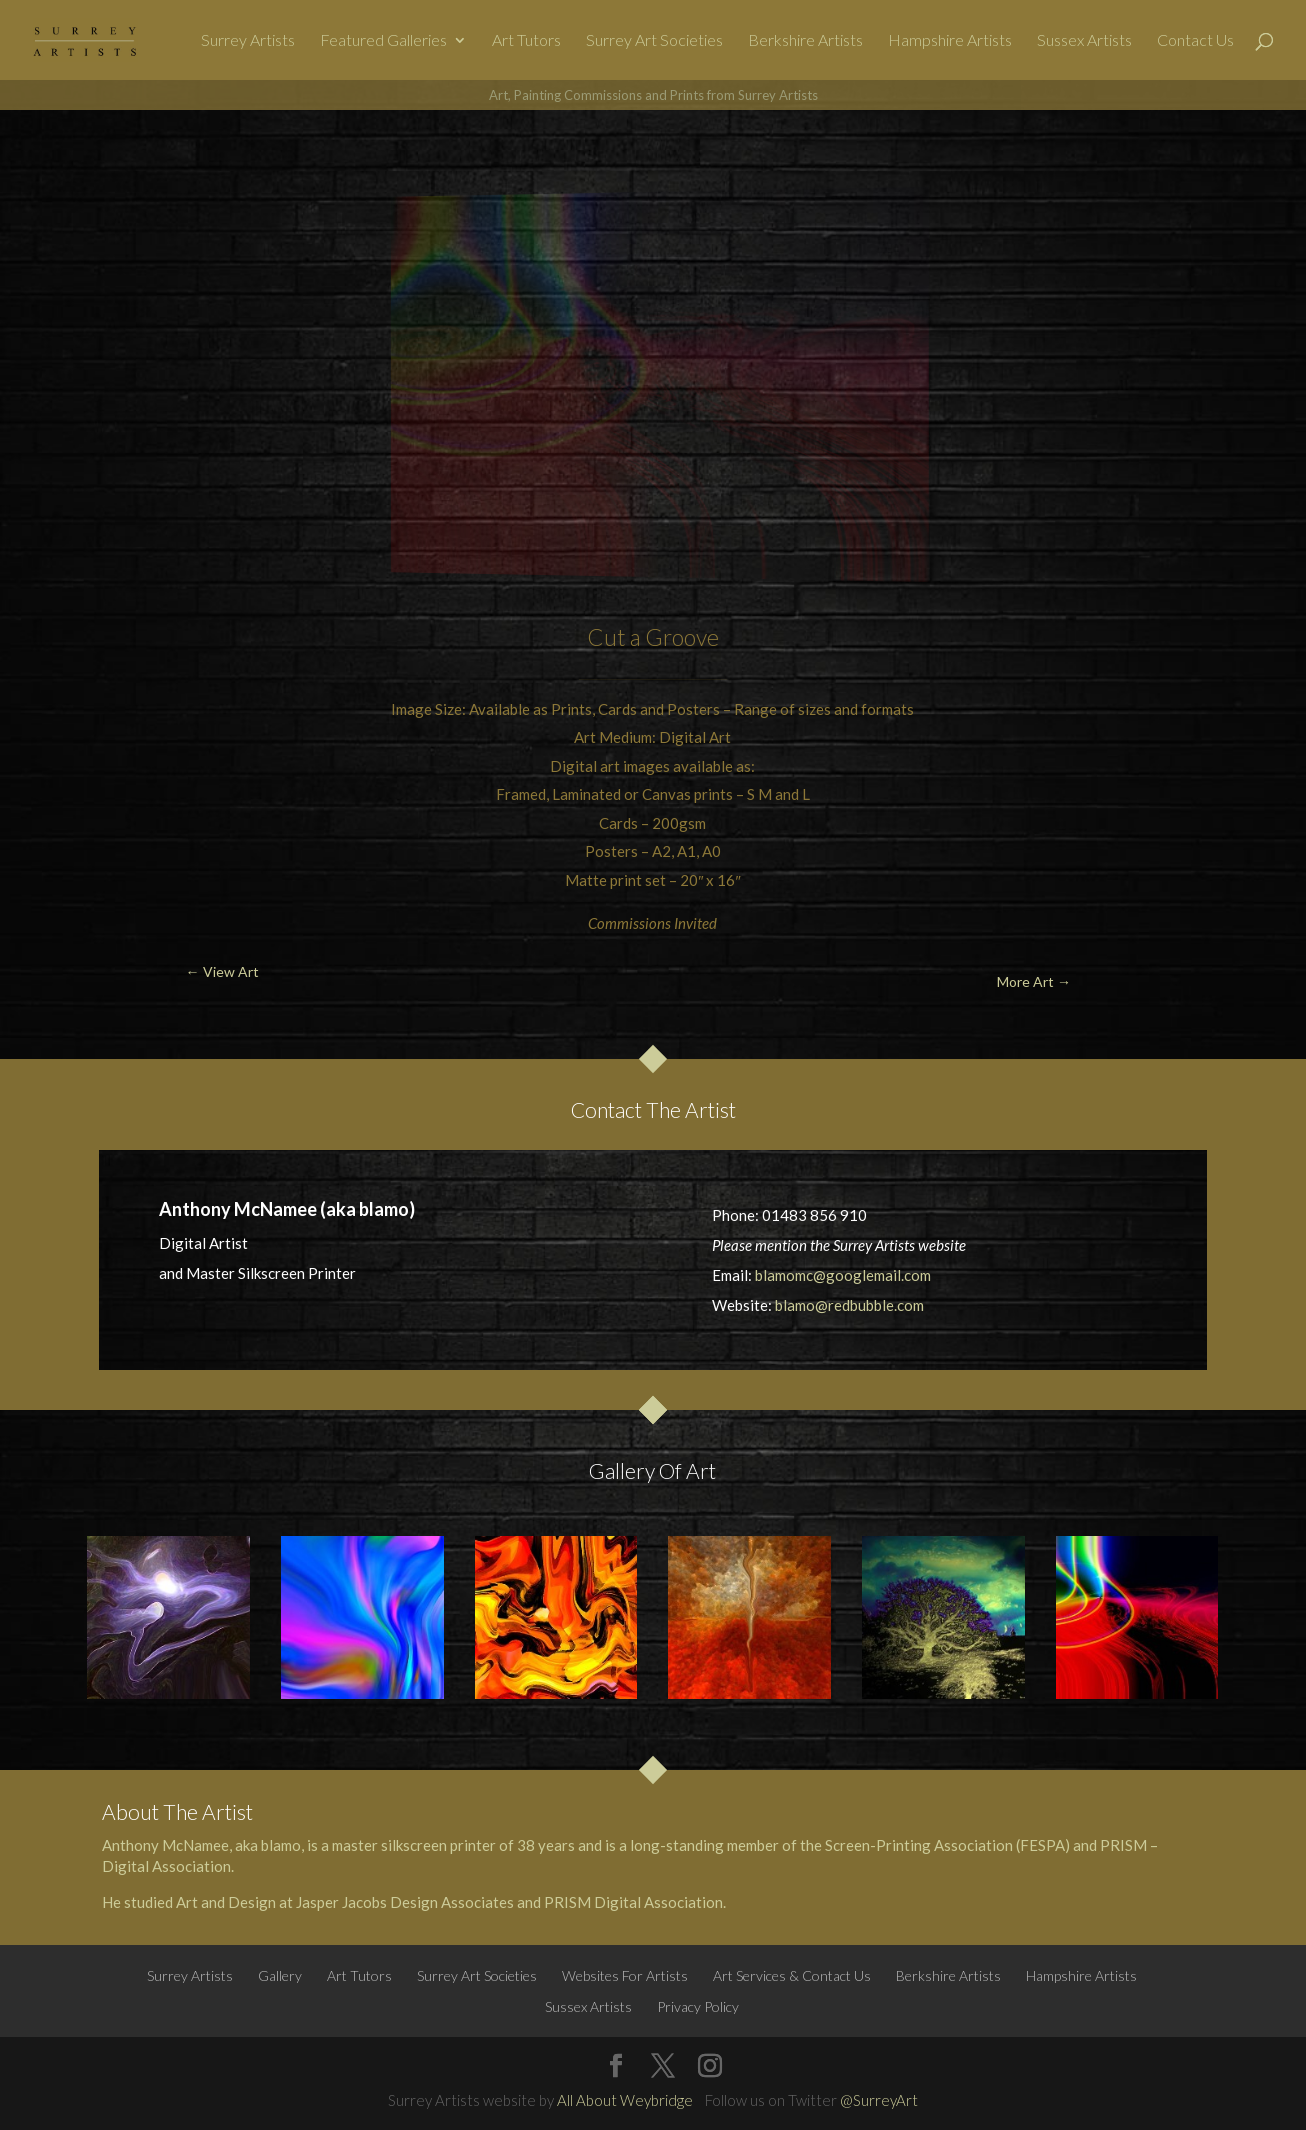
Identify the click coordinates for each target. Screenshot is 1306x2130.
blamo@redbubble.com (849, 1305)
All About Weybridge (625, 2100)
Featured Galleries (383, 41)
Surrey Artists (248, 41)
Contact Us (1195, 41)
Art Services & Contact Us (792, 1975)
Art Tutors (526, 41)
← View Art (108, 156)
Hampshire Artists (950, 41)
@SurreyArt (879, 2100)
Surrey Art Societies (654, 41)
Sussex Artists (1084, 41)
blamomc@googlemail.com (843, 1275)
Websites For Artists (625, 1975)
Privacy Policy (698, 2006)
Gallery (280, 1975)
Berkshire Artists (805, 41)
